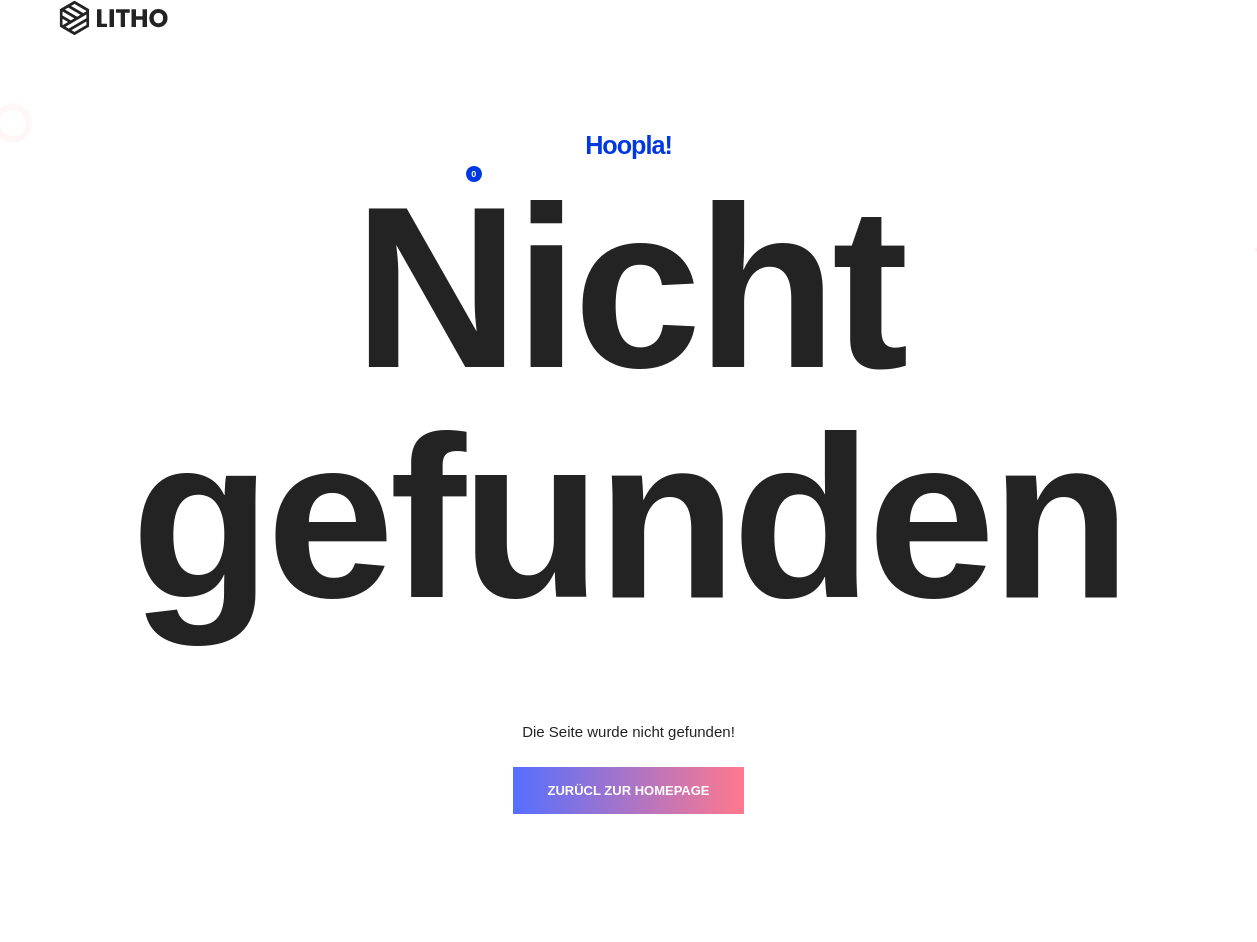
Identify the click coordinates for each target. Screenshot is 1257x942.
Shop (1167, 40)
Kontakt (1003, 40)
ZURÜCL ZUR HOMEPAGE (628, 790)
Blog (755, 40)
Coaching (675, 40)
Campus (1089, 40)
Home (484, 40)
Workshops (575, 40)
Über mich (928, 55)
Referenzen (841, 40)
